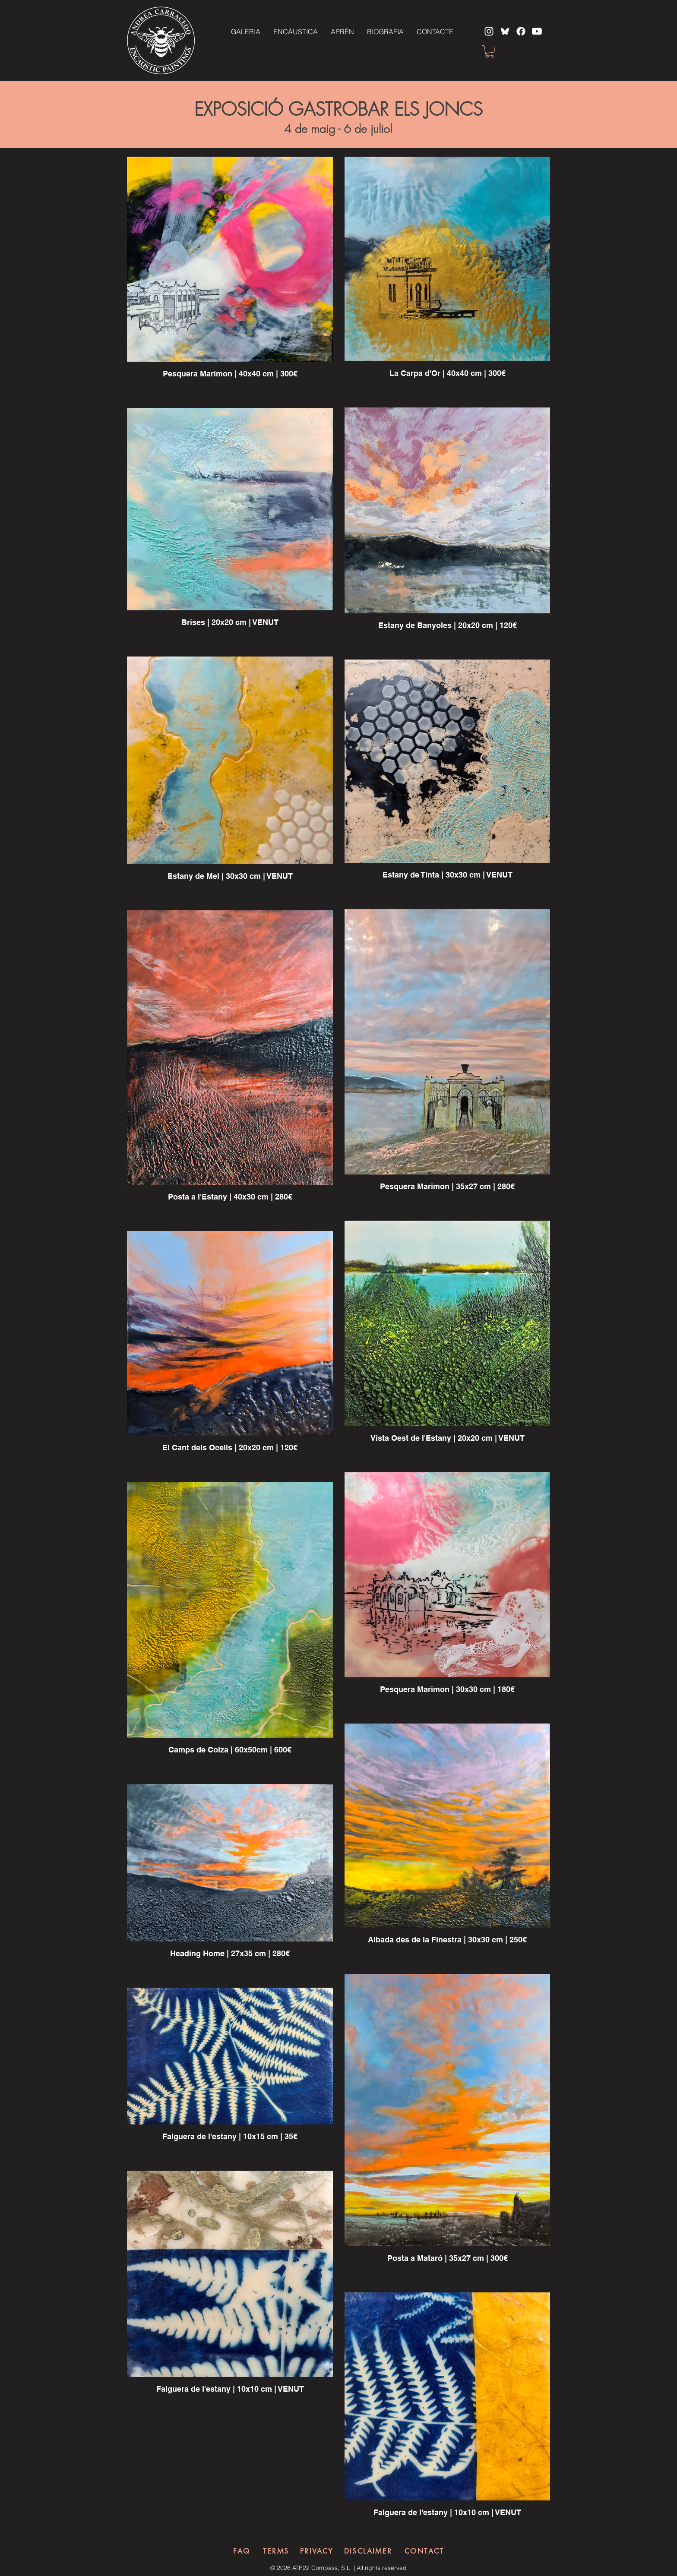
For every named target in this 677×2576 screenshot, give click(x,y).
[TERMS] (276, 2551)
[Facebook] (521, 31)
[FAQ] (241, 2551)
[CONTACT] (424, 2551)
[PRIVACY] (316, 2551)
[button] (489, 51)
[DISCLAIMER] (368, 2551)
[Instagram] (489, 31)
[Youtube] (537, 31)
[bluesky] (505, 31)
